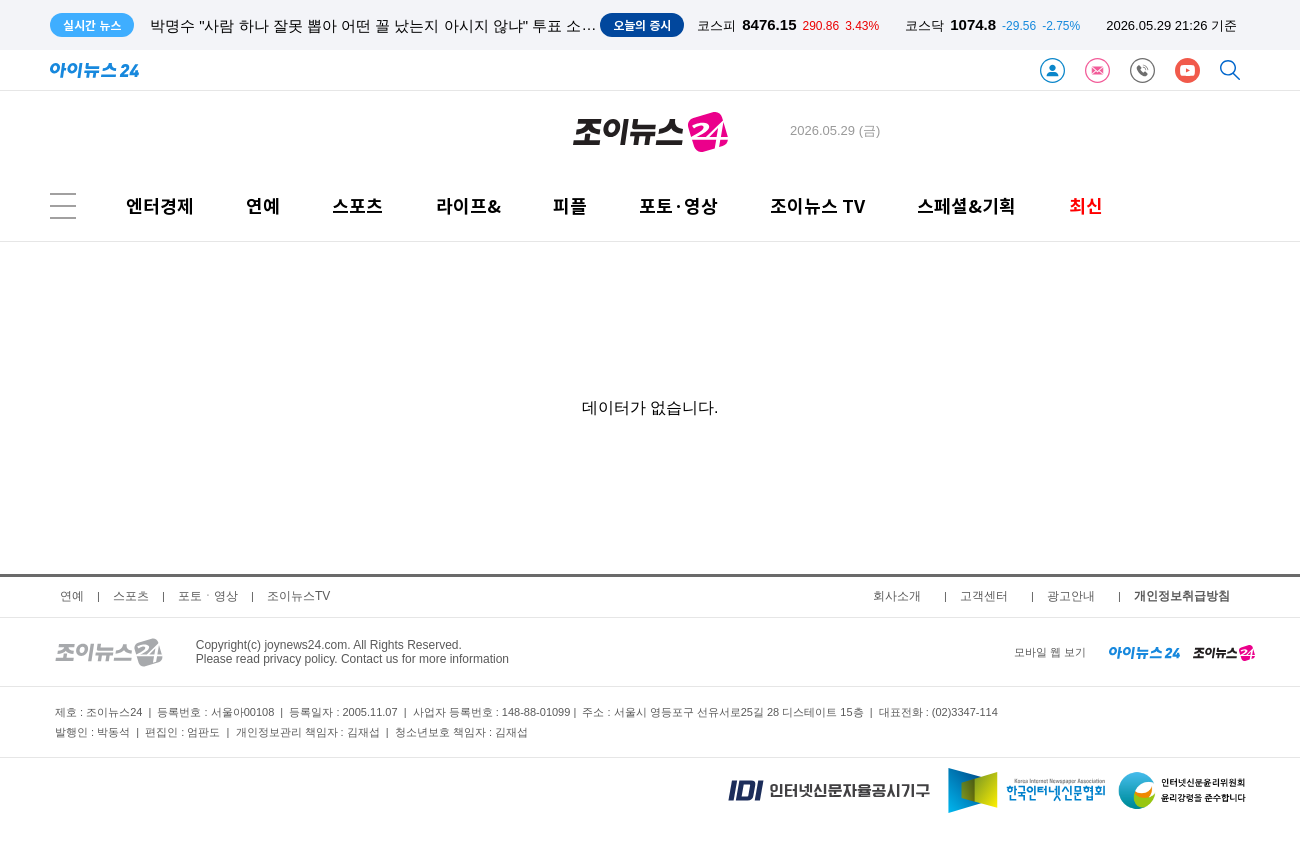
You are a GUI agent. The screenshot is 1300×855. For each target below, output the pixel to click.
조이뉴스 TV (817, 205)
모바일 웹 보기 (1050, 652)
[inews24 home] (1144, 652)
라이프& (468, 205)
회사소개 (897, 596)
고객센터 (984, 596)
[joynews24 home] (1224, 652)
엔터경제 (160, 205)
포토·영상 (678, 205)
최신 (1086, 205)
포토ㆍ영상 (208, 596)
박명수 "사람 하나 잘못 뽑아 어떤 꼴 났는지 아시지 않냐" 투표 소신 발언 (390, 25)
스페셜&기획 (966, 205)
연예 (263, 205)
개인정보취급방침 (1182, 596)
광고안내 (1071, 596)
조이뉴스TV (298, 596)
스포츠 (357, 205)
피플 (570, 205)
